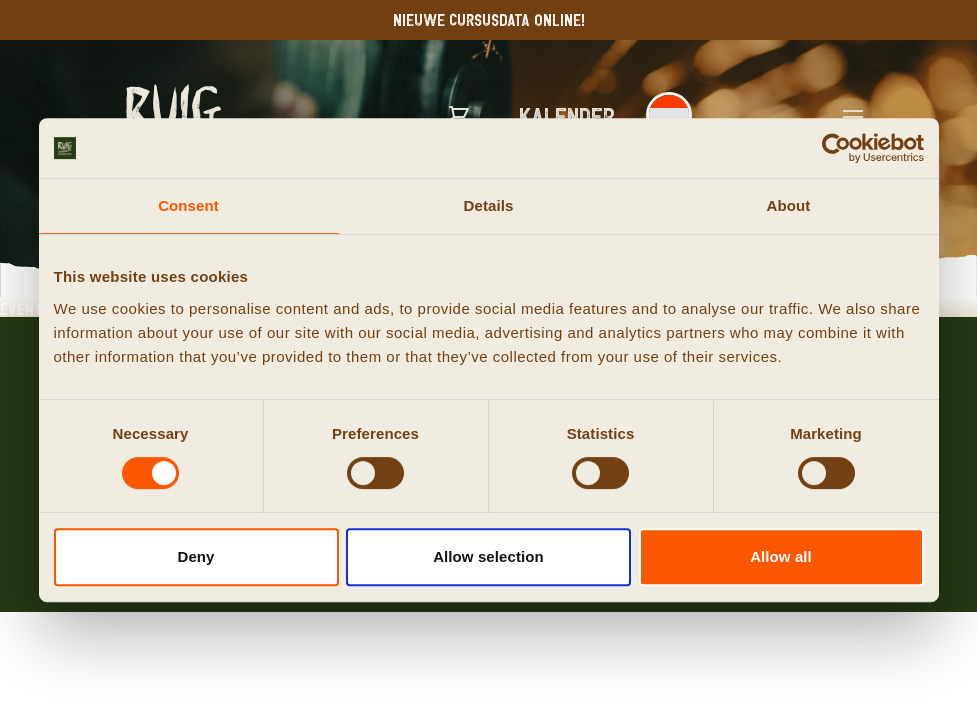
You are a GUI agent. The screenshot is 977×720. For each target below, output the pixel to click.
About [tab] (789, 205)
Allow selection (488, 556)
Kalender (567, 115)
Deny (195, 556)
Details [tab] (489, 205)
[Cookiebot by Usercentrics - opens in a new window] (836, 148)
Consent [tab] (188, 205)
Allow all (781, 556)
